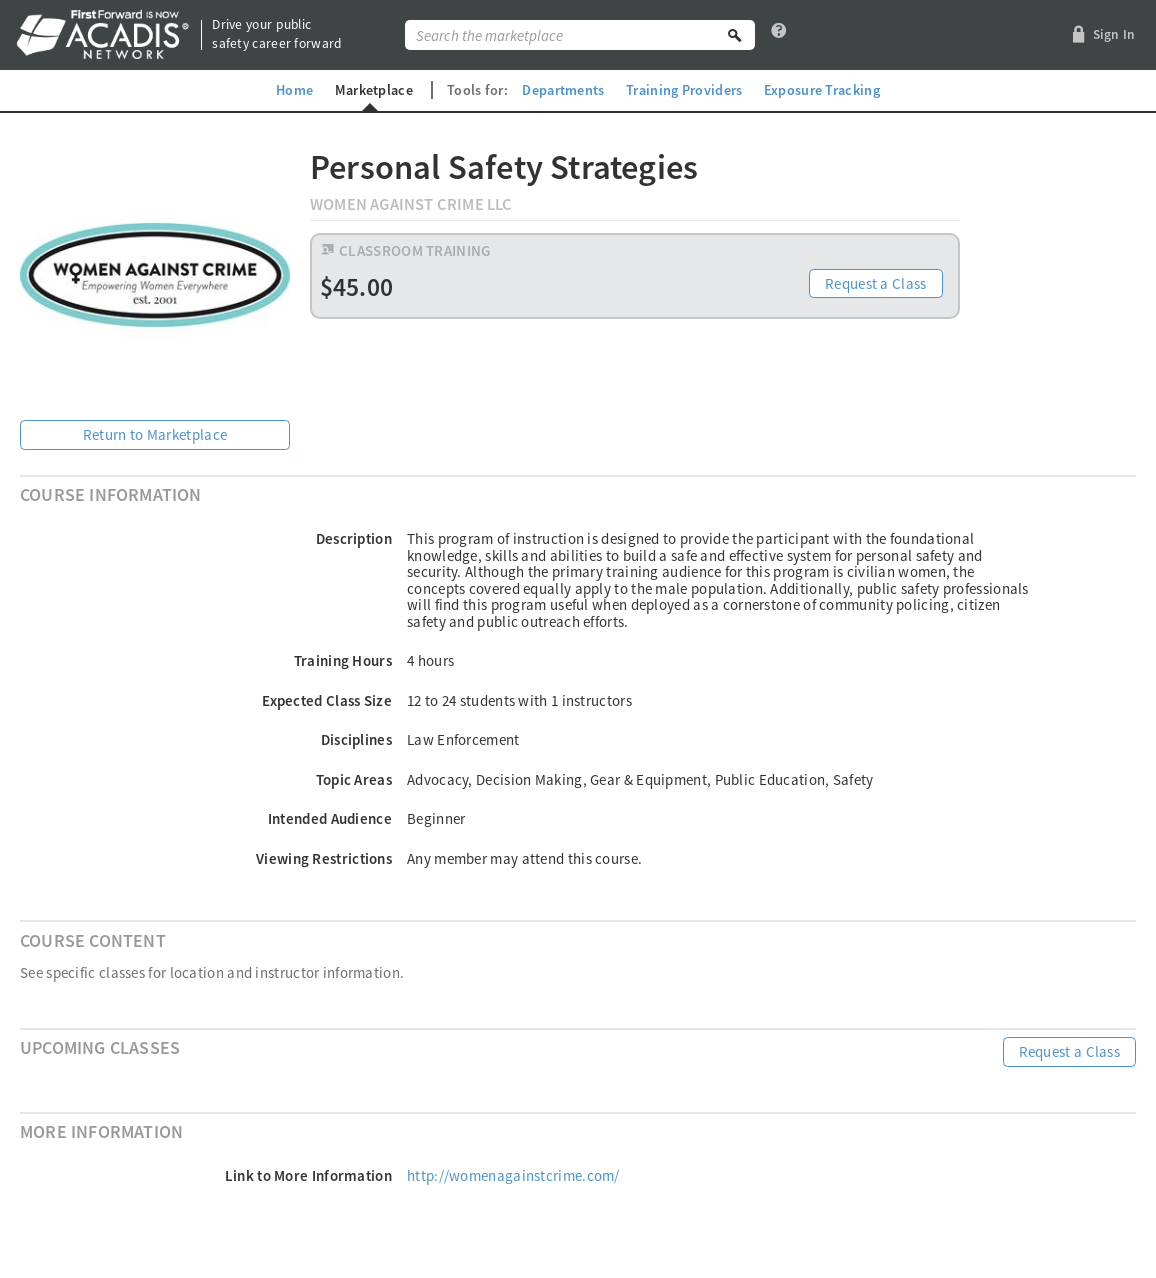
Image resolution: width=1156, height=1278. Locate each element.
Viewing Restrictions (324, 858)
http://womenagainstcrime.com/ (513, 1175)
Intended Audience (330, 818)
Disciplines (356, 739)
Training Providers (684, 90)
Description (354, 538)
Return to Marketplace (155, 434)
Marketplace (374, 90)
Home (294, 90)
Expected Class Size (327, 700)
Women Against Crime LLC (411, 204)
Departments (563, 90)
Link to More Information (308, 1175)
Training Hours (343, 660)
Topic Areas (354, 779)
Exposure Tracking (822, 90)
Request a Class (876, 283)
